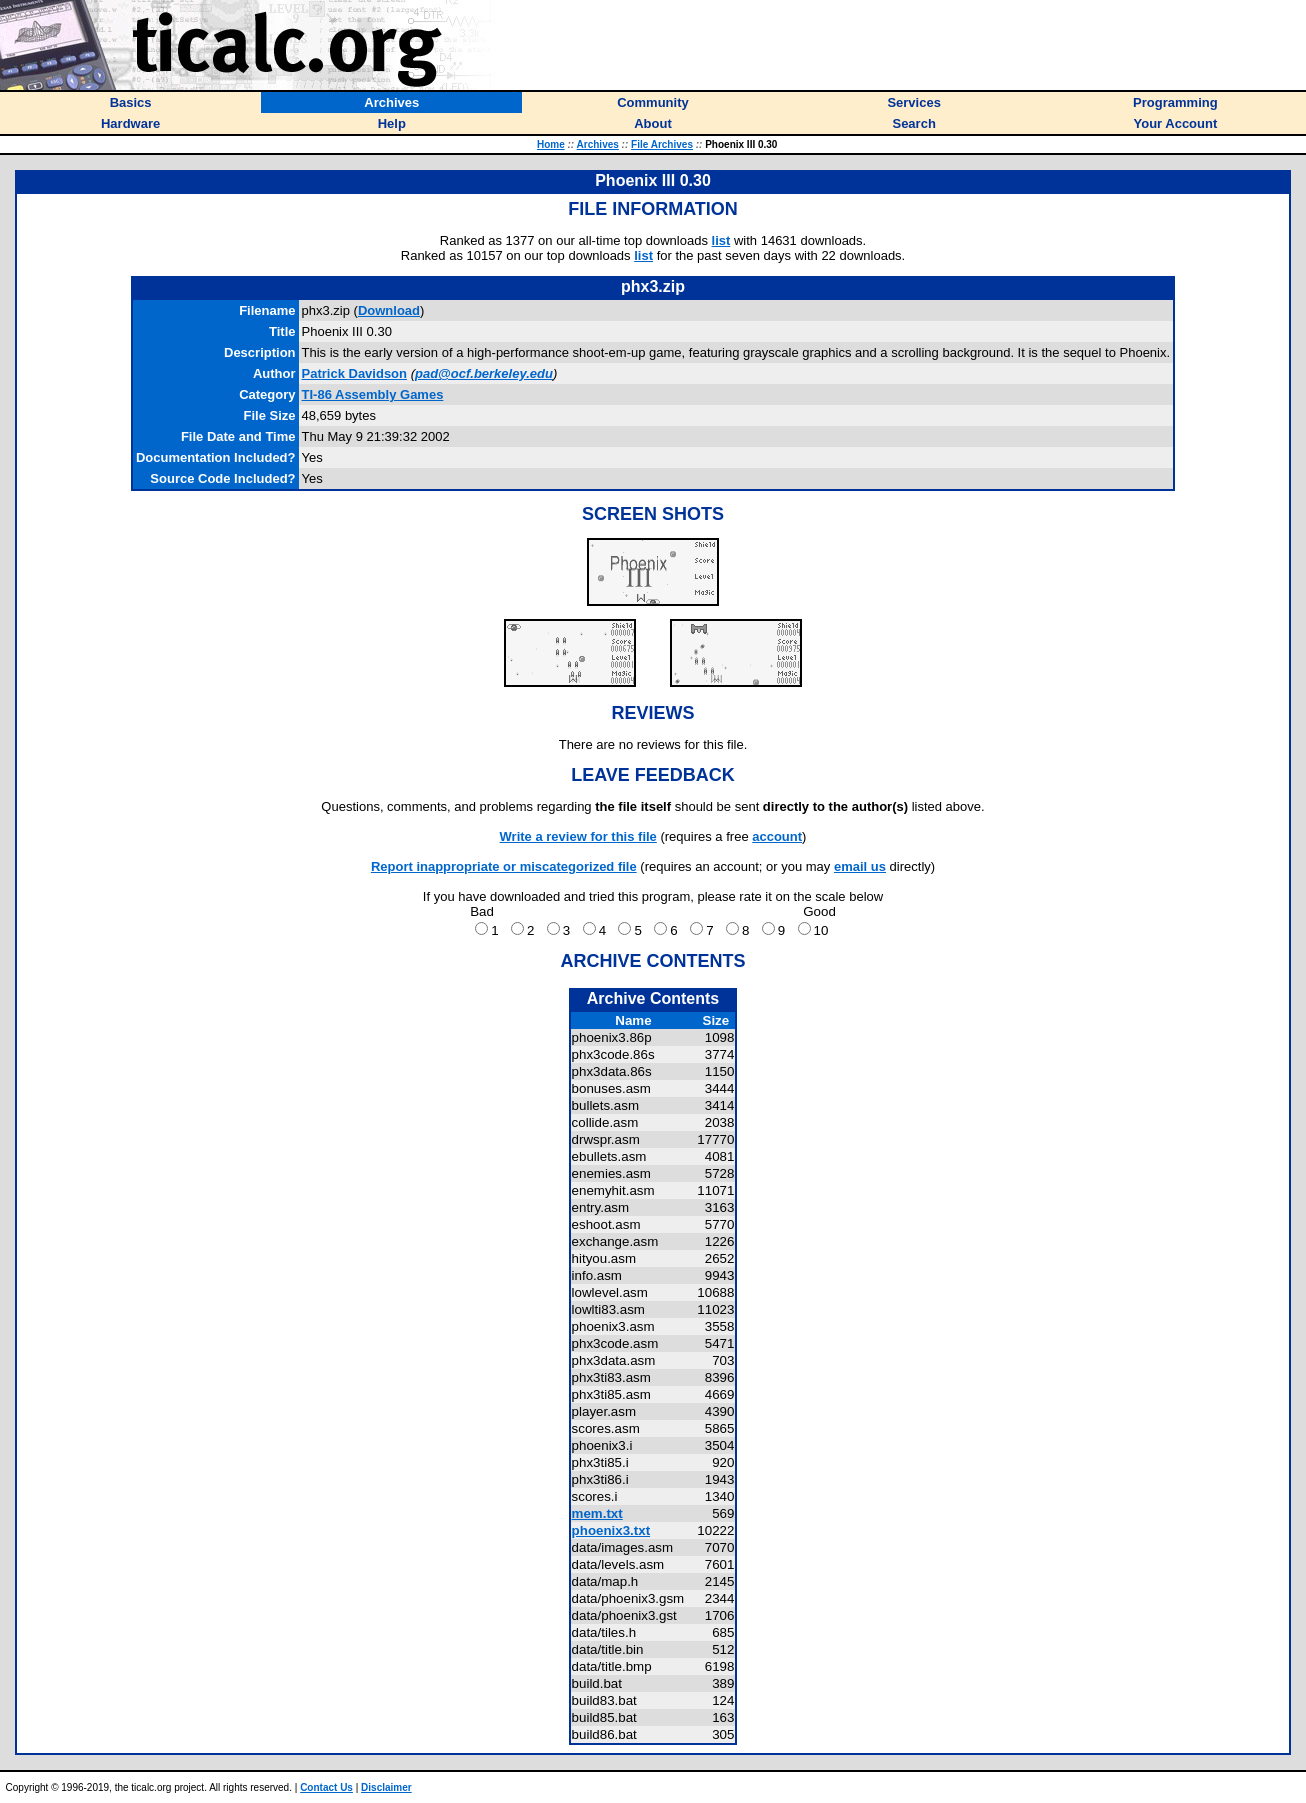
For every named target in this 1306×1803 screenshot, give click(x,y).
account (777, 836)
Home (551, 144)
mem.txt (597, 1513)
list (721, 240)
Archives (598, 144)
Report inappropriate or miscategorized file (504, 866)
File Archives (662, 144)
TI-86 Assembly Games (373, 394)
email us (860, 866)
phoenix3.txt (611, 1530)
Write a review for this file (578, 836)
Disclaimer (386, 1787)
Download (389, 310)
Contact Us (326, 1787)
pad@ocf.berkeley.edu (484, 373)
